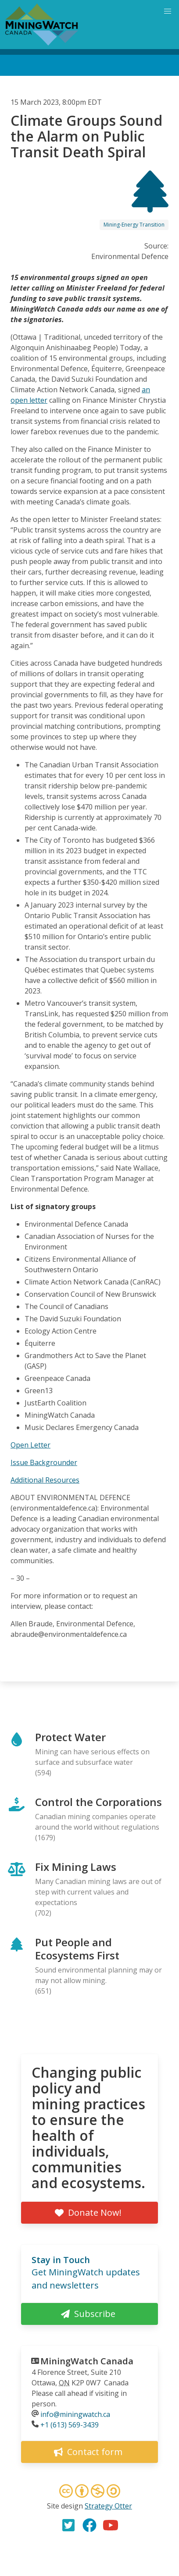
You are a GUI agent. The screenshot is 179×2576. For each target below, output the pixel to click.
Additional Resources (45, 1480)
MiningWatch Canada (86, 2361)
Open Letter (30, 1445)
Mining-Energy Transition (134, 224)
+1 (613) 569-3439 (69, 2425)
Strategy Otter (108, 2506)
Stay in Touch (61, 2260)
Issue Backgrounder (44, 1462)
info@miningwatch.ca (75, 2414)
